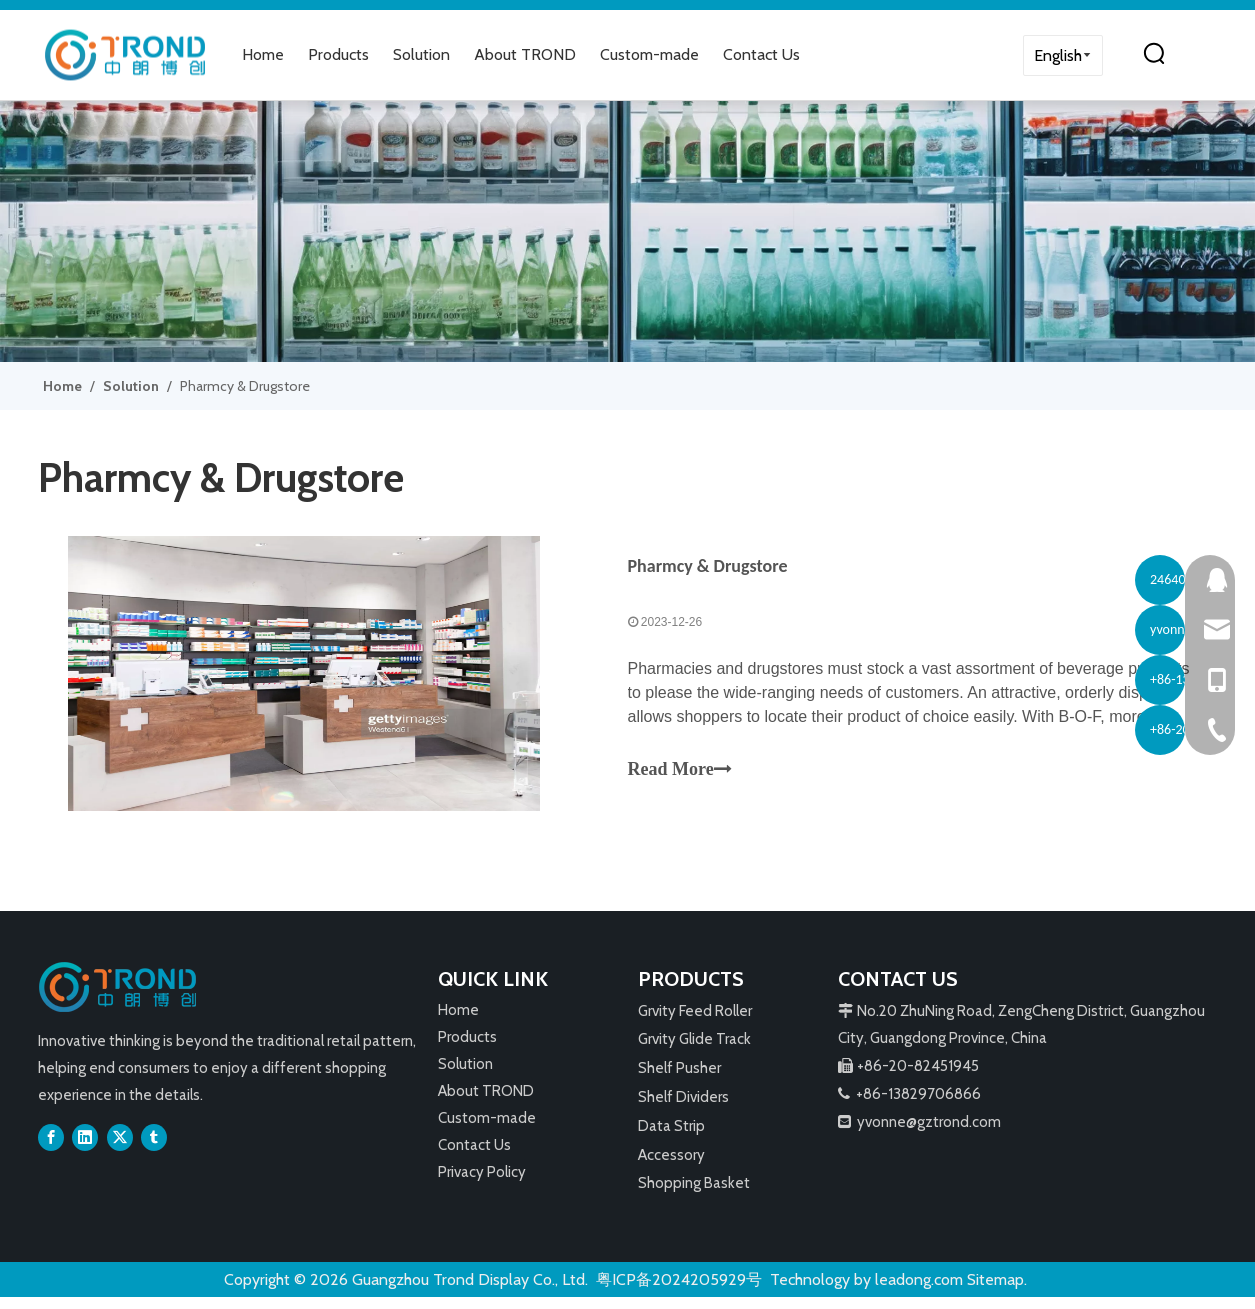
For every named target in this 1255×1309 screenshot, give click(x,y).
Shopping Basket (694, 1195)
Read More (680, 775)
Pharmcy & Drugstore (708, 571)
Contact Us (761, 54)
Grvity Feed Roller (695, 1022)
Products (338, 54)
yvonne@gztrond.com (929, 1133)
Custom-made (649, 54)
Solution (421, 54)
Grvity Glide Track (694, 1051)
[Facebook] (51, 1149)
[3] (627, 231)
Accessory (671, 1166)
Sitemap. (997, 1290)
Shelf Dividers (683, 1109)
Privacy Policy (482, 1183)
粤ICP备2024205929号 (679, 1290)
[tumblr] (154, 1149)
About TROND (525, 54)
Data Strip (671, 1138)
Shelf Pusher (679, 1080)
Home (263, 54)
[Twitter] (120, 1149)
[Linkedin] (85, 1149)
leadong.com (919, 1290)
